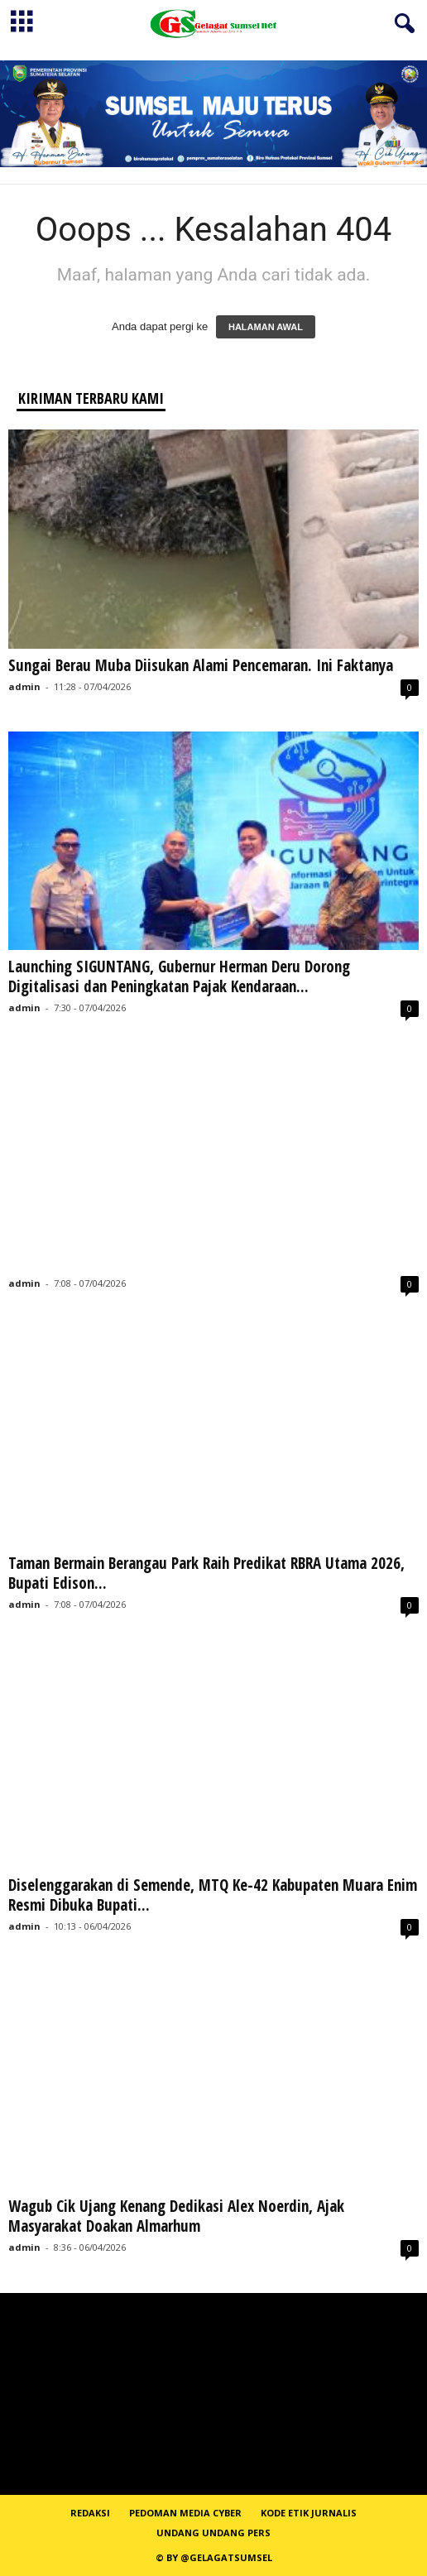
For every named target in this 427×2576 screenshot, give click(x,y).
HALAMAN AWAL (265, 327)
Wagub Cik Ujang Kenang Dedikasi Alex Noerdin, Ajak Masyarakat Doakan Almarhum (176, 2216)
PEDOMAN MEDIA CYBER (185, 2512)
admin (24, 686)
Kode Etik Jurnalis (309, 2512)
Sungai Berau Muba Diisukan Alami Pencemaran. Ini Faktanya (200, 665)
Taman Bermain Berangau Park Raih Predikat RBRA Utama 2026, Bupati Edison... (206, 1573)
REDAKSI (90, 2512)
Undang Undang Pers (213, 2532)
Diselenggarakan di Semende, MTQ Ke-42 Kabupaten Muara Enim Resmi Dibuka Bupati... (212, 1895)
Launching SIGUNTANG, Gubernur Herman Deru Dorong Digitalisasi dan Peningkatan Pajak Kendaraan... (179, 976)
